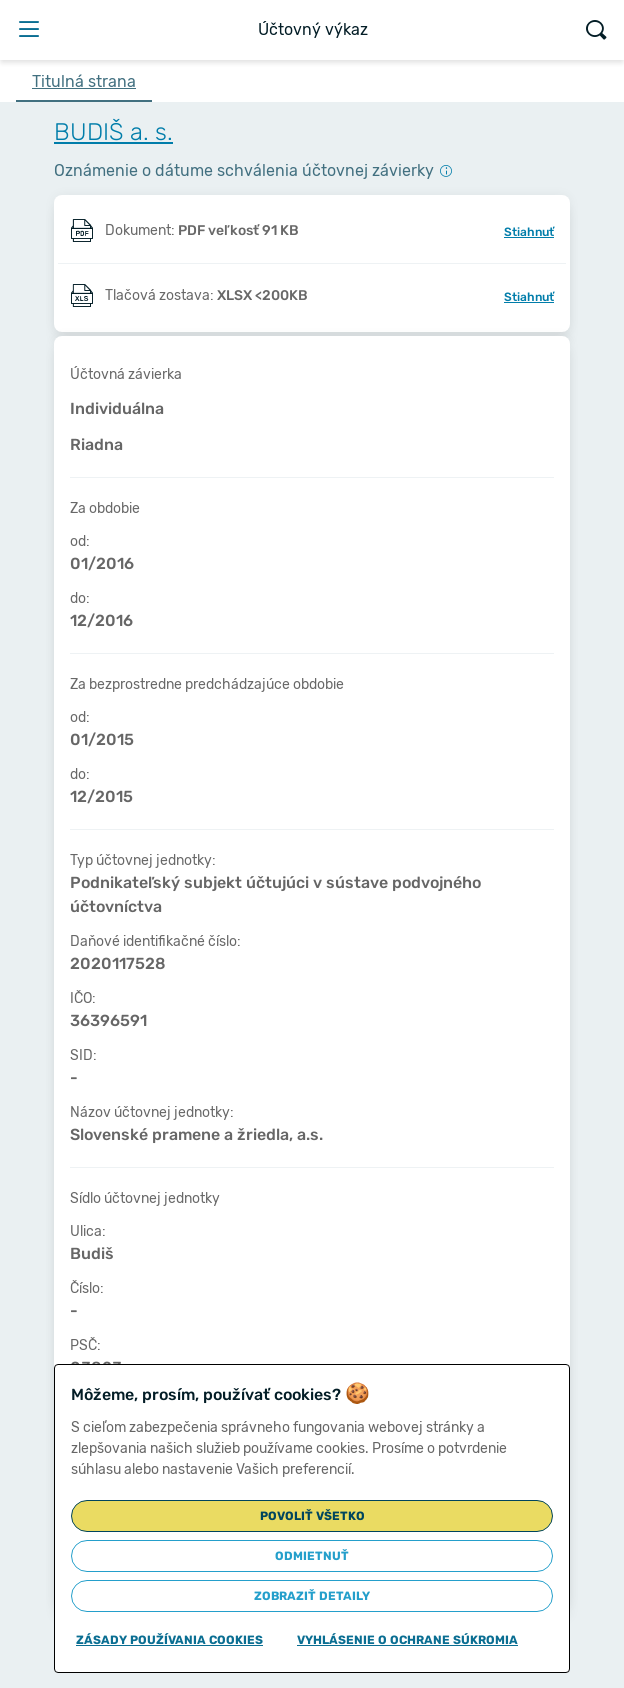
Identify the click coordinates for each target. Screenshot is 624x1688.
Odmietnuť (312, 1556)
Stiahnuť (529, 232)
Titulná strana (84, 81)
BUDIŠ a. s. (113, 132)
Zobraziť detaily (312, 1596)
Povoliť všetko (312, 1516)
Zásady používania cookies (169, 1640)
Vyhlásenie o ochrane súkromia (407, 1640)
